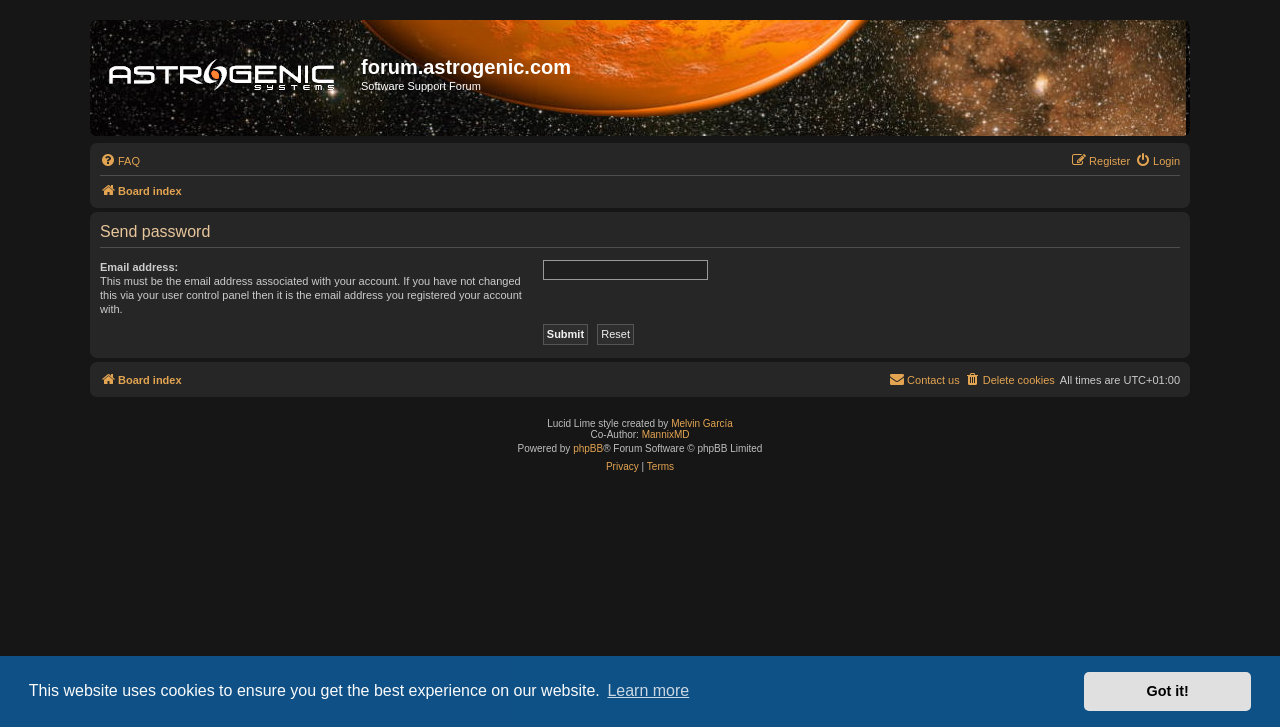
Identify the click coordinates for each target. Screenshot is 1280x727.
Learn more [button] (648, 690)
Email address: (139, 267)
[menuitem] (120, 161)
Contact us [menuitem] (924, 379)
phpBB (588, 448)
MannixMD (666, 434)
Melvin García (702, 423)
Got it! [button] (1168, 691)
